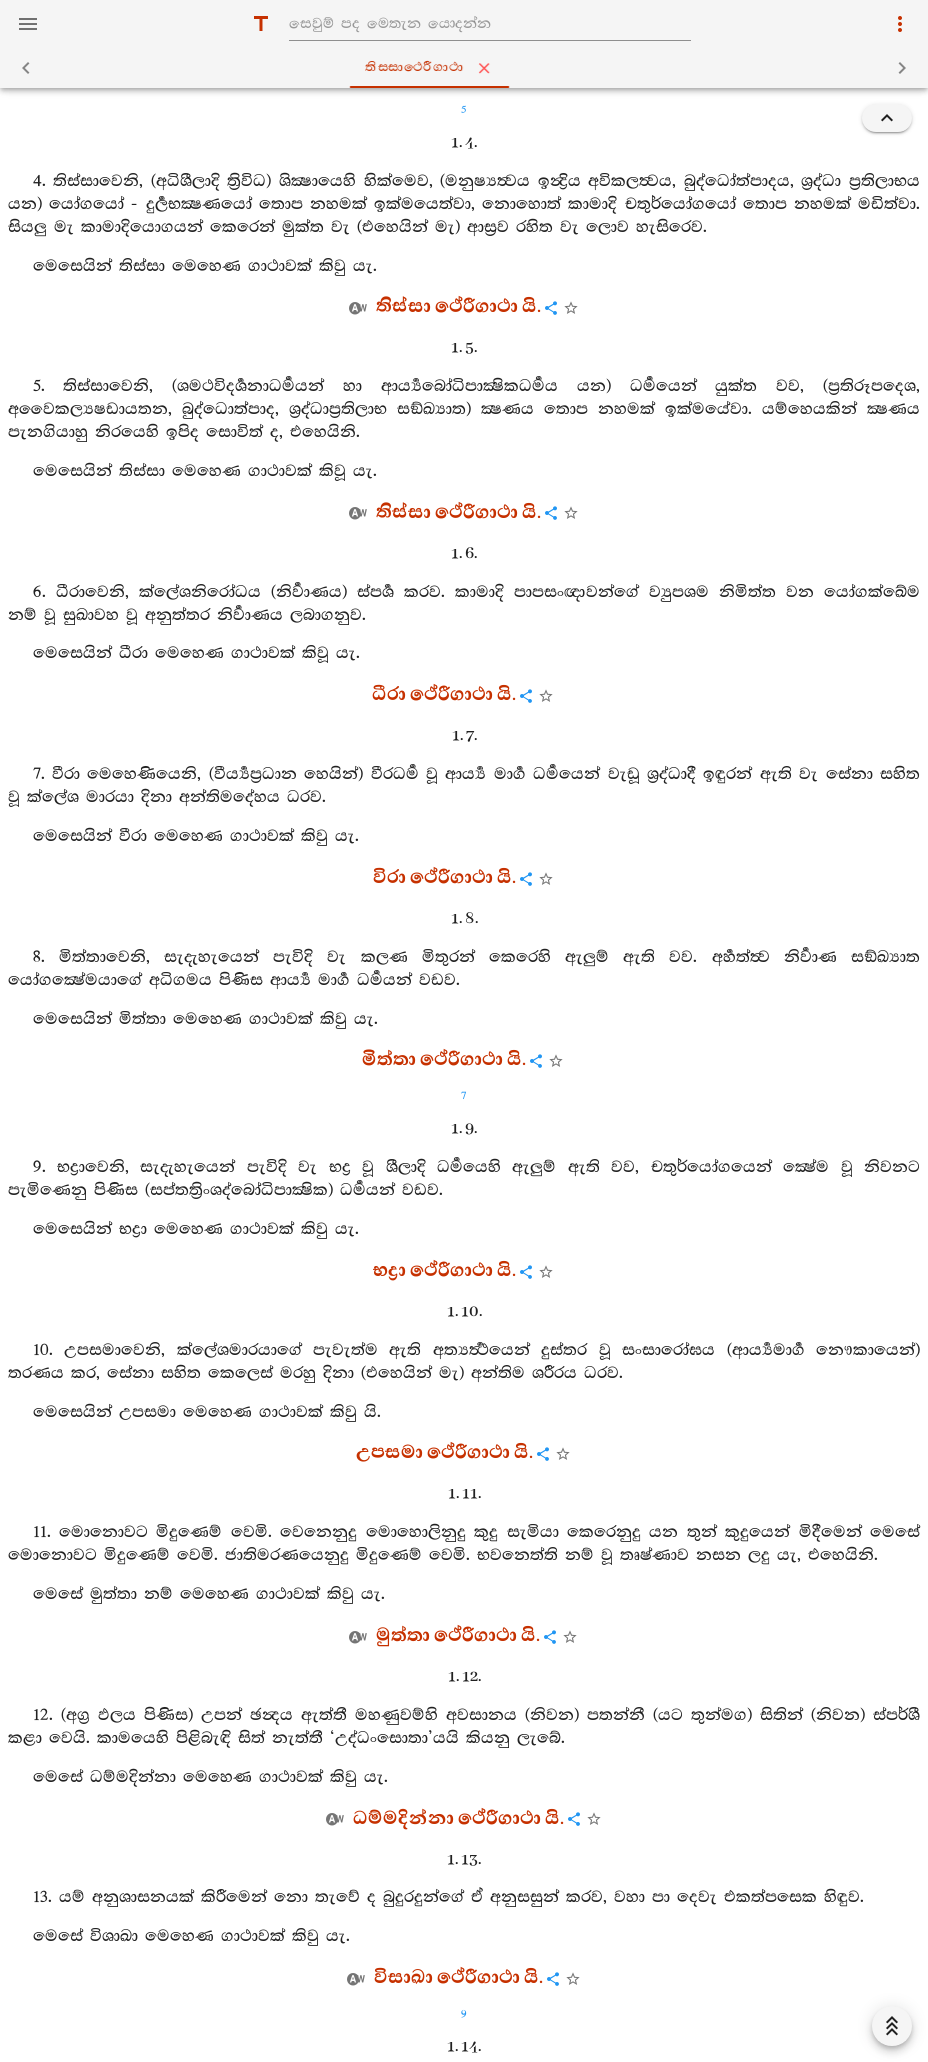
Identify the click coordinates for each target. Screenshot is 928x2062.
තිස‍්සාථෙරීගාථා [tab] (468, 68)
